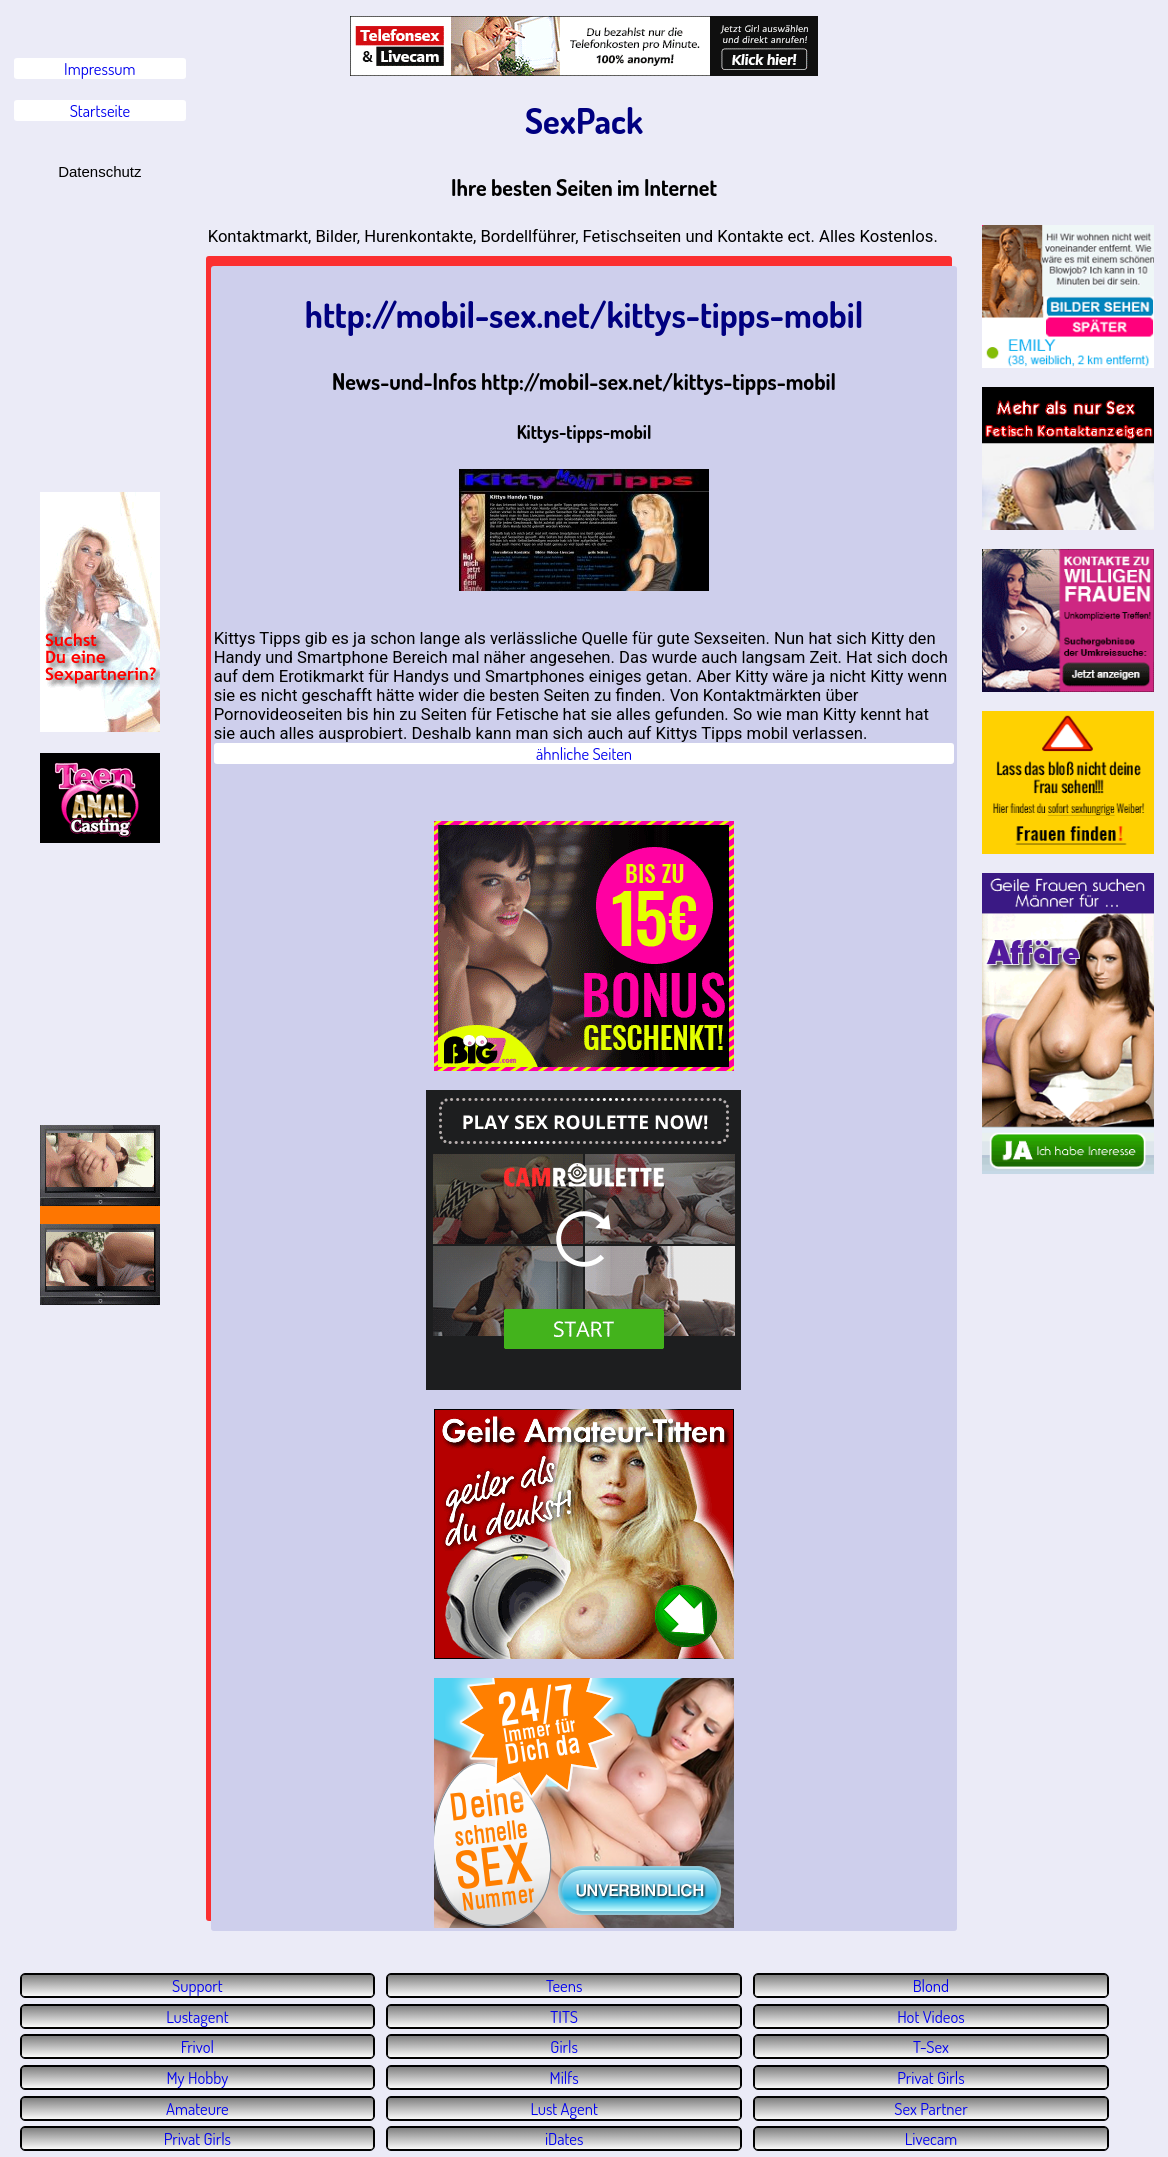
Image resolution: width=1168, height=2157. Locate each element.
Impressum (99, 68)
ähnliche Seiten (584, 753)
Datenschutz (99, 171)
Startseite (100, 110)
